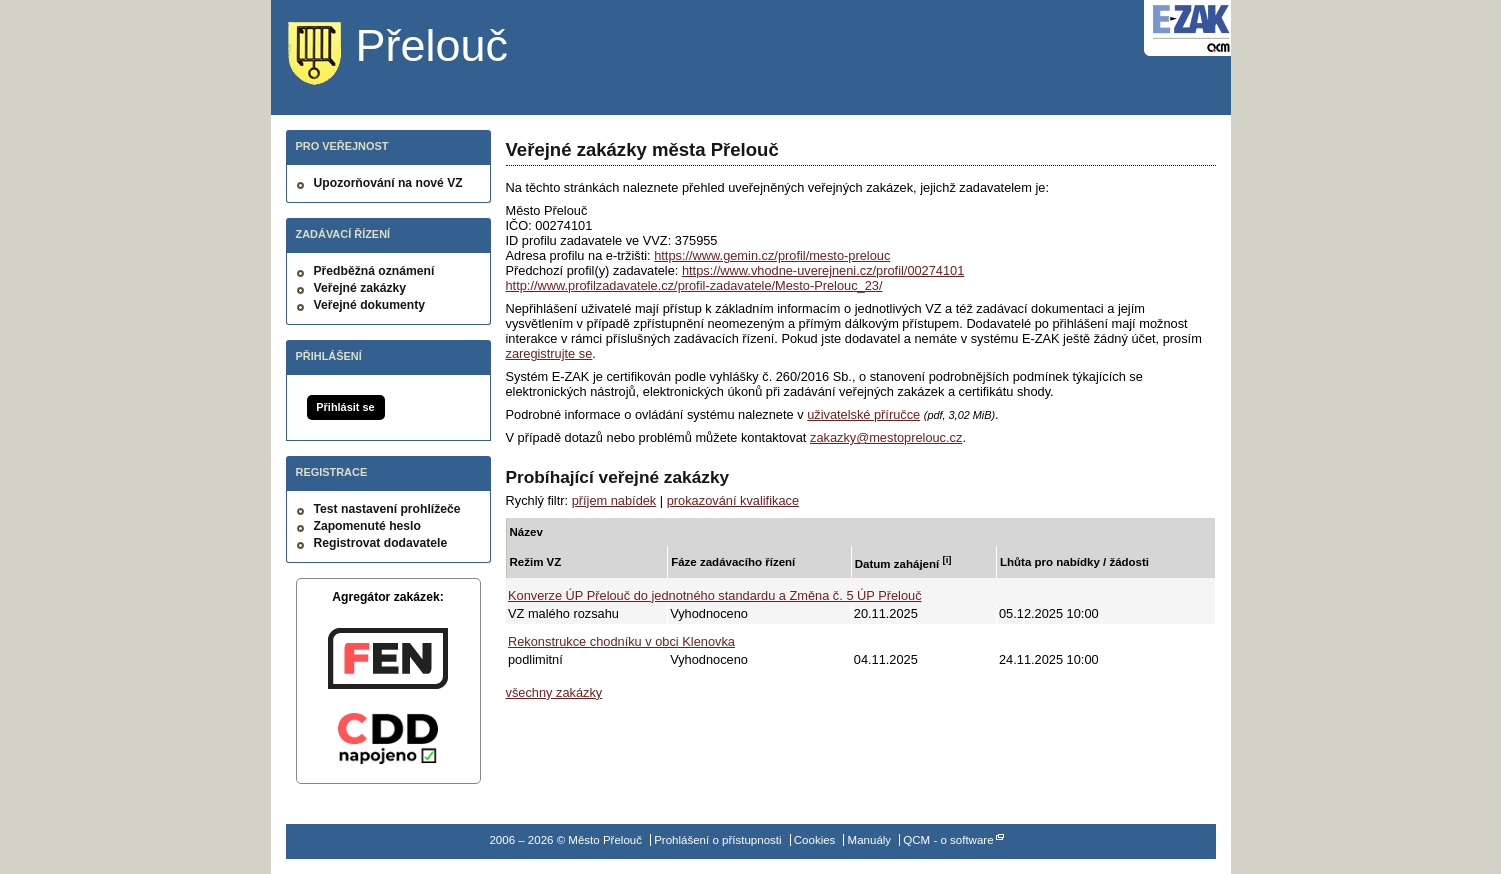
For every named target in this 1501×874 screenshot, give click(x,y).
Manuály (870, 840)
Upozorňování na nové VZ (388, 183)
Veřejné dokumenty (369, 305)
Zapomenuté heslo (367, 526)
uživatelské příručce (863, 414)
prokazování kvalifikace (733, 500)
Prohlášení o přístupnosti (717, 840)
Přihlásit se (345, 407)
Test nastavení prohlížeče (387, 509)
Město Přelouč (413, 55)
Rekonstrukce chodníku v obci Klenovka (621, 641)
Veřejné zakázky (360, 288)
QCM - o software (948, 840)
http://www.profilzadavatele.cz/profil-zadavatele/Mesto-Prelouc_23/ (694, 285)
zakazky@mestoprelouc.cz (886, 437)
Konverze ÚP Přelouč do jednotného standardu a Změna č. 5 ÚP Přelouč (715, 595)
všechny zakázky (554, 692)
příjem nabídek (614, 500)
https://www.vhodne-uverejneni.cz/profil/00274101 (823, 270)
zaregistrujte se (549, 353)
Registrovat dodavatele (381, 543)
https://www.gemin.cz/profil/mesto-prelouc (772, 255)
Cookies (815, 840)
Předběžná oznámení (374, 271)
